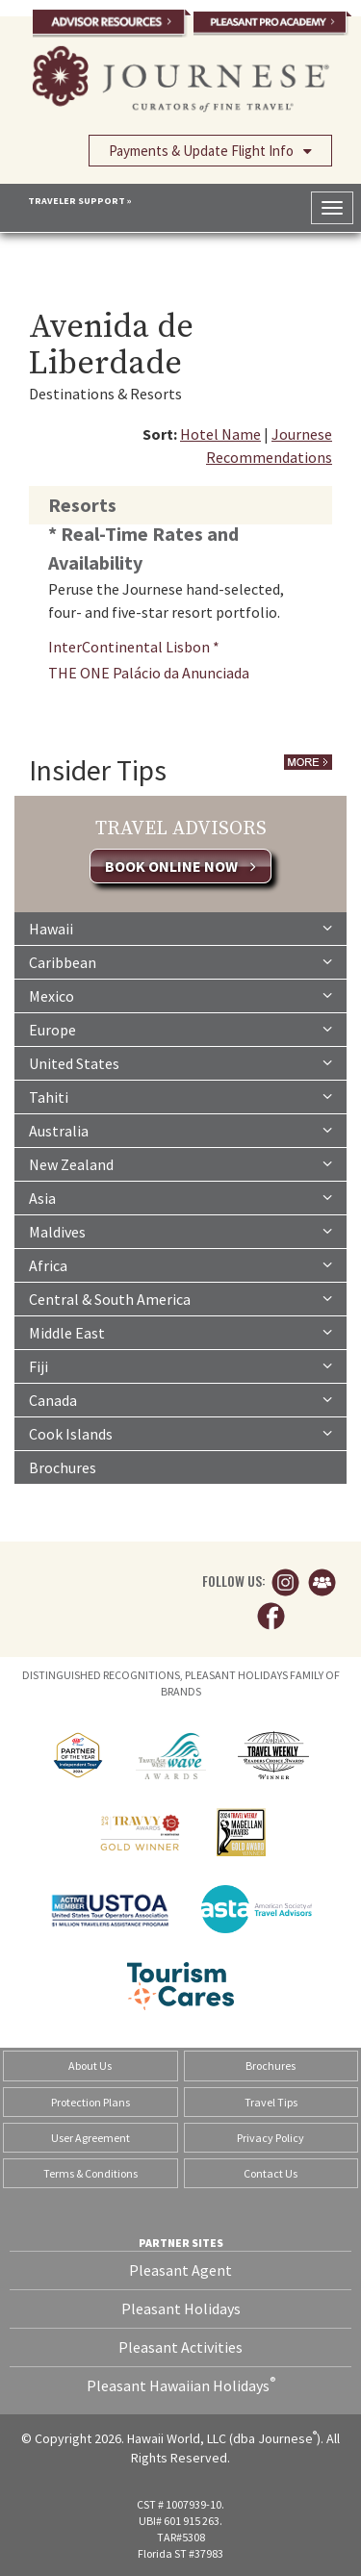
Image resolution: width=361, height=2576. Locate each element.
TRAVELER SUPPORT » (80, 200)
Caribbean (180, 961)
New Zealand (180, 1163)
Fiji (180, 1365)
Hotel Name (220, 434)
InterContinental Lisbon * (133, 646)
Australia (180, 1129)
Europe (180, 1028)
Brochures (62, 1467)
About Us (90, 2065)
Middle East (180, 1331)
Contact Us (270, 2173)
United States (180, 1062)
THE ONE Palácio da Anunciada (148, 672)
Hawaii (180, 927)
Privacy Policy (270, 2137)
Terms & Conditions (90, 2173)
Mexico (180, 995)
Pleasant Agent (180, 2270)
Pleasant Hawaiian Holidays (181, 2384)
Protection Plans (90, 2102)
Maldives (180, 1230)
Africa (180, 1264)
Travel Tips (271, 2102)
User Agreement (90, 2137)
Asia (180, 1197)
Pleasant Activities (180, 2347)
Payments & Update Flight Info (210, 150)
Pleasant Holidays (181, 2308)
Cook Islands (180, 1432)
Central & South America (180, 1298)
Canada (180, 1399)
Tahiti (180, 1096)
